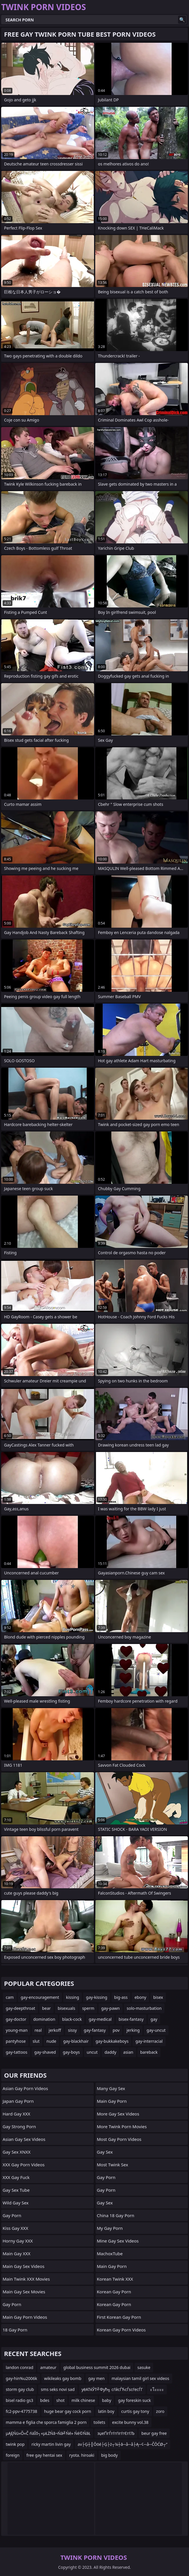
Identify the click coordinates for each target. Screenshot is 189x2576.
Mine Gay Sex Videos (118, 2241)
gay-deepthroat (20, 2008)
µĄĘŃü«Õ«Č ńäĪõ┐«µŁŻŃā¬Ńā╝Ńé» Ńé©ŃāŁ (48, 2433)
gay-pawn (110, 2008)
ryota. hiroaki (81, 2455)
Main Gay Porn (112, 2101)
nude (51, 2041)
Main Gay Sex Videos (23, 2266)
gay (154, 2019)
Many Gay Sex (111, 2088)
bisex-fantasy (131, 2019)
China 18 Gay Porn (115, 2215)
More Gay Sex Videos (118, 2114)
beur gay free (154, 2433)
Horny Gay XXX (18, 2241)
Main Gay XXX (16, 2253)
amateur (48, 2367)
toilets (99, 2422)
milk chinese (83, 2400)
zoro (160, 2411)
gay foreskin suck (134, 2400)
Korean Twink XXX (115, 2279)
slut (36, 2041)
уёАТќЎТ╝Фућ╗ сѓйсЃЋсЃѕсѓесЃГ (112, 2389)
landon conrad (19, 2367)
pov (116, 2030)
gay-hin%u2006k (21, 2378)
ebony (140, 1997)
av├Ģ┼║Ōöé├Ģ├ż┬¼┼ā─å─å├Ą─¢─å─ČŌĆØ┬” (122, 2444)
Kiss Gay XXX (15, 2228)
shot (60, 2400)
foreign (13, 2455)
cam (10, 1997)
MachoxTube (110, 2253)
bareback (149, 2052)
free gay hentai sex (44, 2455)
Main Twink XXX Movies (26, 2279)
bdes (44, 2400)
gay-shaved (45, 2052)
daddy (110, 2052)
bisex (158, 1997)
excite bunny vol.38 (130, 2422)
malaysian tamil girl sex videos (140, 2378)
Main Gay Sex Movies (24, 2291)
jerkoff (55, 2030)
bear (46, 2008)
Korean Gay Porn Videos (121, 2330)
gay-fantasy (95, 2030)
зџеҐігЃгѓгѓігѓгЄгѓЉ (115, 2433)
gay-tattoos (16, 2052)
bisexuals (66, 2008)
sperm (88, 2008)
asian (128, 2052)
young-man (17, 2030)
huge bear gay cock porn (67, 2411)
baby (106, 2400)
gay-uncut (156, 2030)
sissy (72, 2030)
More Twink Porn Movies (122, 2126)
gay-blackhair (76, 2041)
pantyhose (16, 2041)
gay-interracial (148, 2041)
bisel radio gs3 (19, 2400)
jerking (133, 2030)
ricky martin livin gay (51, 2444)
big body (109, 2455)
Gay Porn (12, 2215)
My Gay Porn (110, 2228)
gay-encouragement (40, 1997)
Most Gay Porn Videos (119, 2139)
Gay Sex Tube (16, 2190)
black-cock (72, 2019)
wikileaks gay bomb (62, 2378)
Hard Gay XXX (16, 2114)
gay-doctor (16, 2019)
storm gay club (20, 2389)
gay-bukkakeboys (112, 2041)
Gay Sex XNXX (17, 2152)
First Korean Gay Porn (119, 2317)
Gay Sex (105, 2152)
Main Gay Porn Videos (25, 2317)
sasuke (143, 2367)
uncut (92, 2052)
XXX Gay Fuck (16, 2177)
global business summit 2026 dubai (96, 2367)
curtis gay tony (135, 2411)
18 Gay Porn (15, 2330)
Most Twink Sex (112, 2164)
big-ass (121, 1997)
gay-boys (71, 2052)
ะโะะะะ (157, 2389)
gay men (96, 2378)
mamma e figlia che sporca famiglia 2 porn (46, 2422)
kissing (72, 1997)
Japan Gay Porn (18, 2101)
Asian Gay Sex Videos (24, 2139)
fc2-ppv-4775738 (21, 2411)
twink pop (15, 2444)
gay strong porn (19, 2126)
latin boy (106, 2411)
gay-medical (100, 2019)
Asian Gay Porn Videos (25, 2088)
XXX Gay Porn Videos (24, 2164)
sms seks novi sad (58, 2389)
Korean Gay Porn (114, 2291)
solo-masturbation (144, 2008)
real (38, 2030)
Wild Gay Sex (16, 2203)
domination (44, 2019)
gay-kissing (96, 1997)
